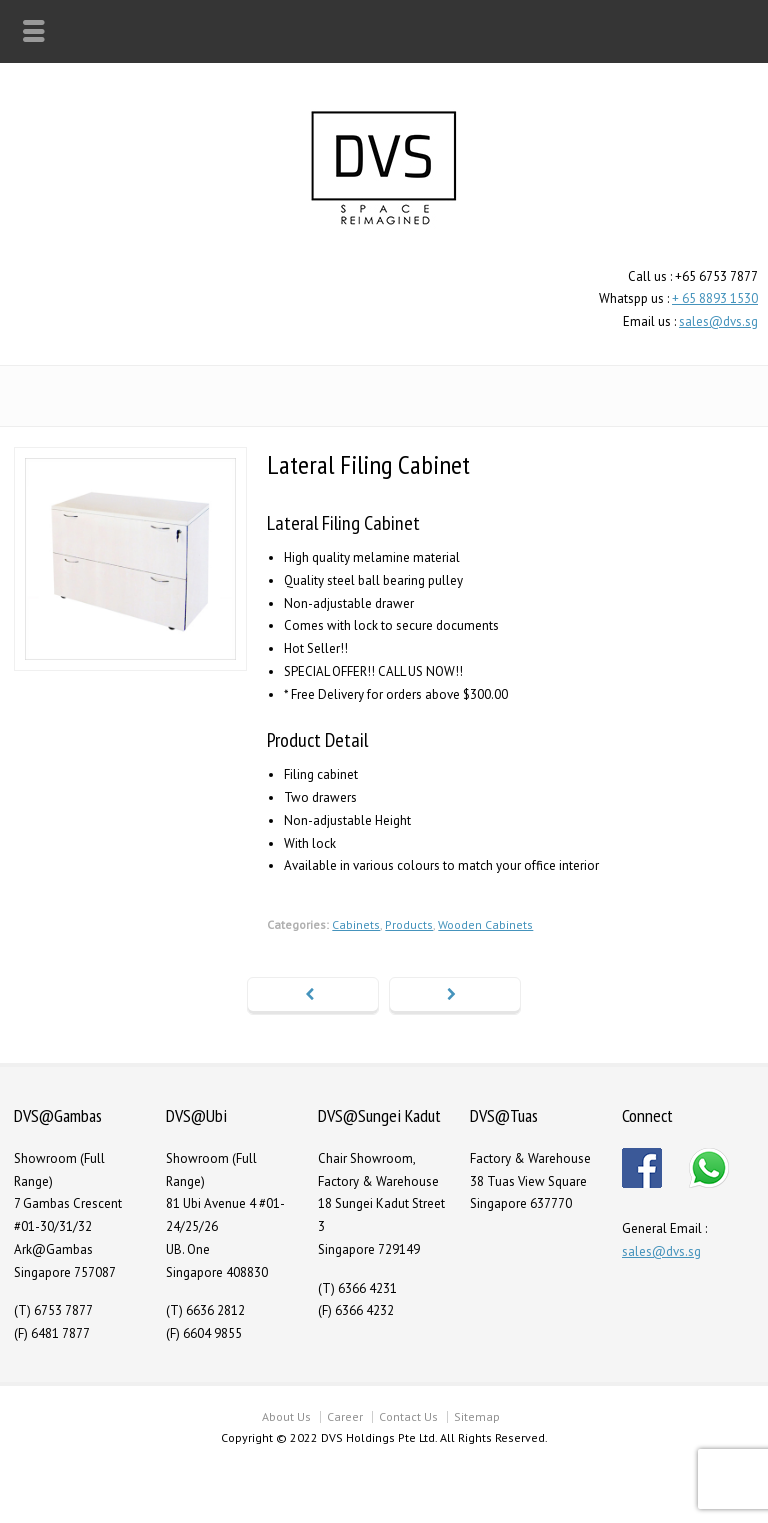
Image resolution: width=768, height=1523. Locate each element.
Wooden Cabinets (485, 924)
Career (345, 1416)
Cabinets (356, 924)
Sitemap (477, 1416)
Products (409, 924)
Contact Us (408, 1416)
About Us (286, 1416)
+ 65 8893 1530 (715, 298)
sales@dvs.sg (718, 321)
